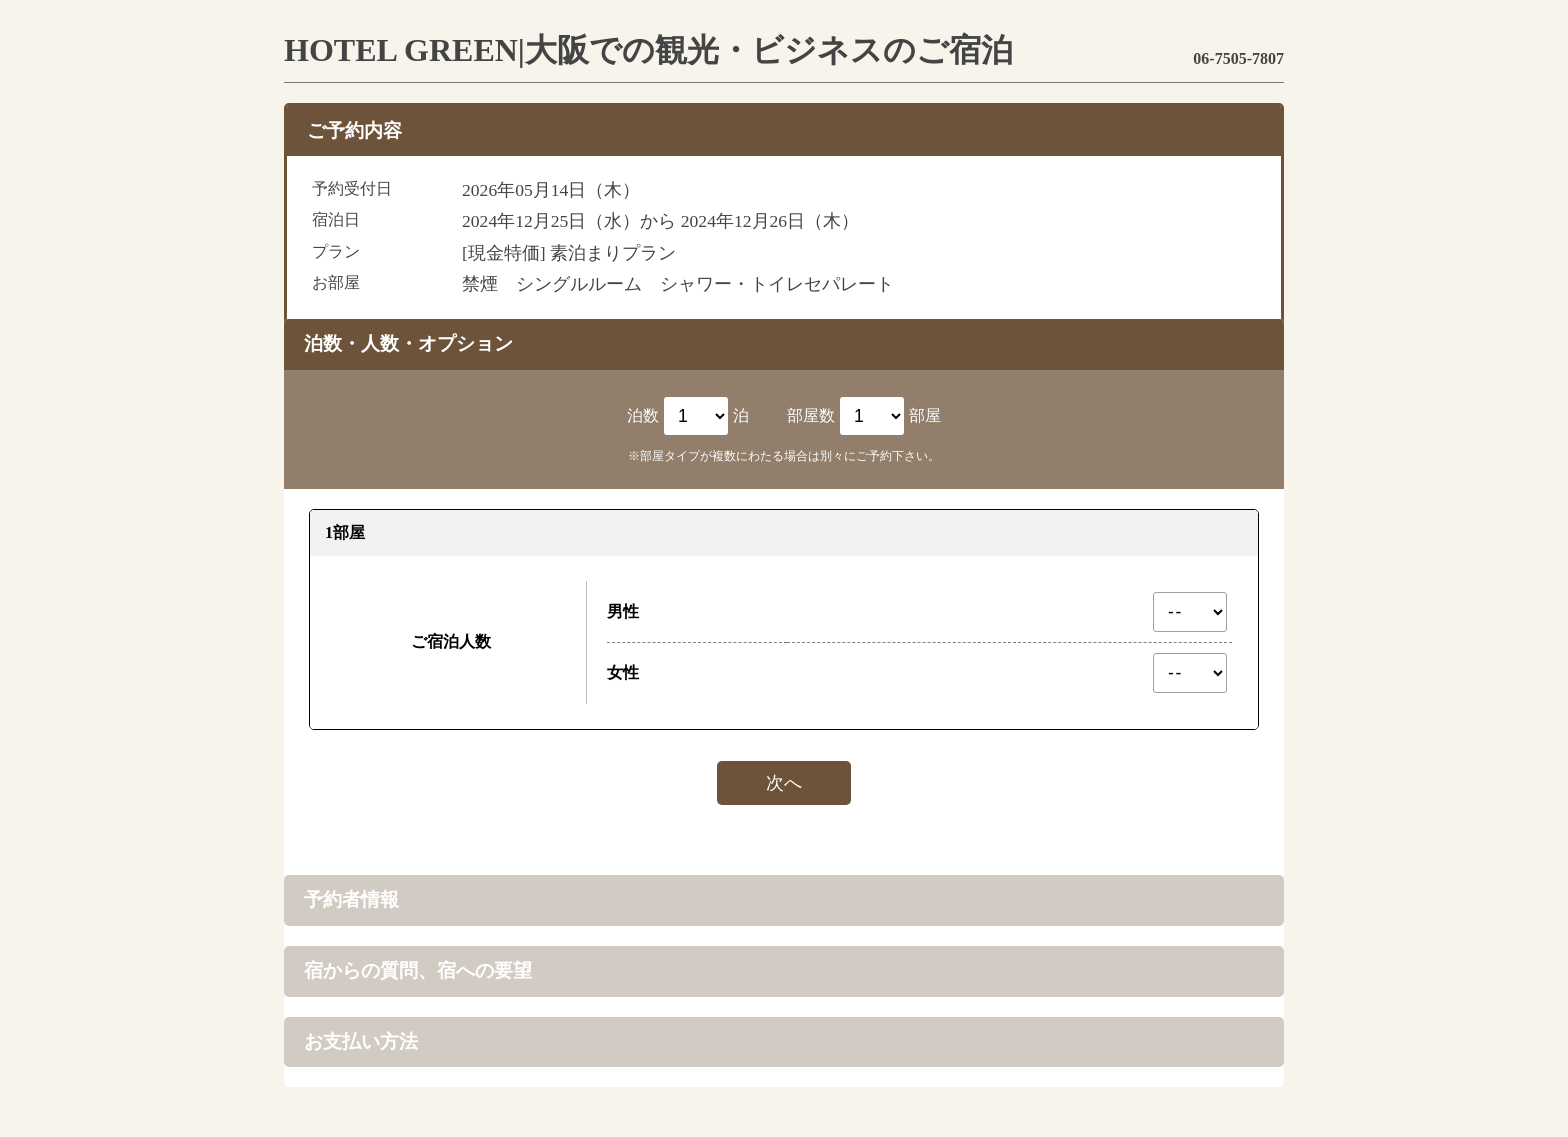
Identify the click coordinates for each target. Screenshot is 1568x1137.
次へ (784, 783)
